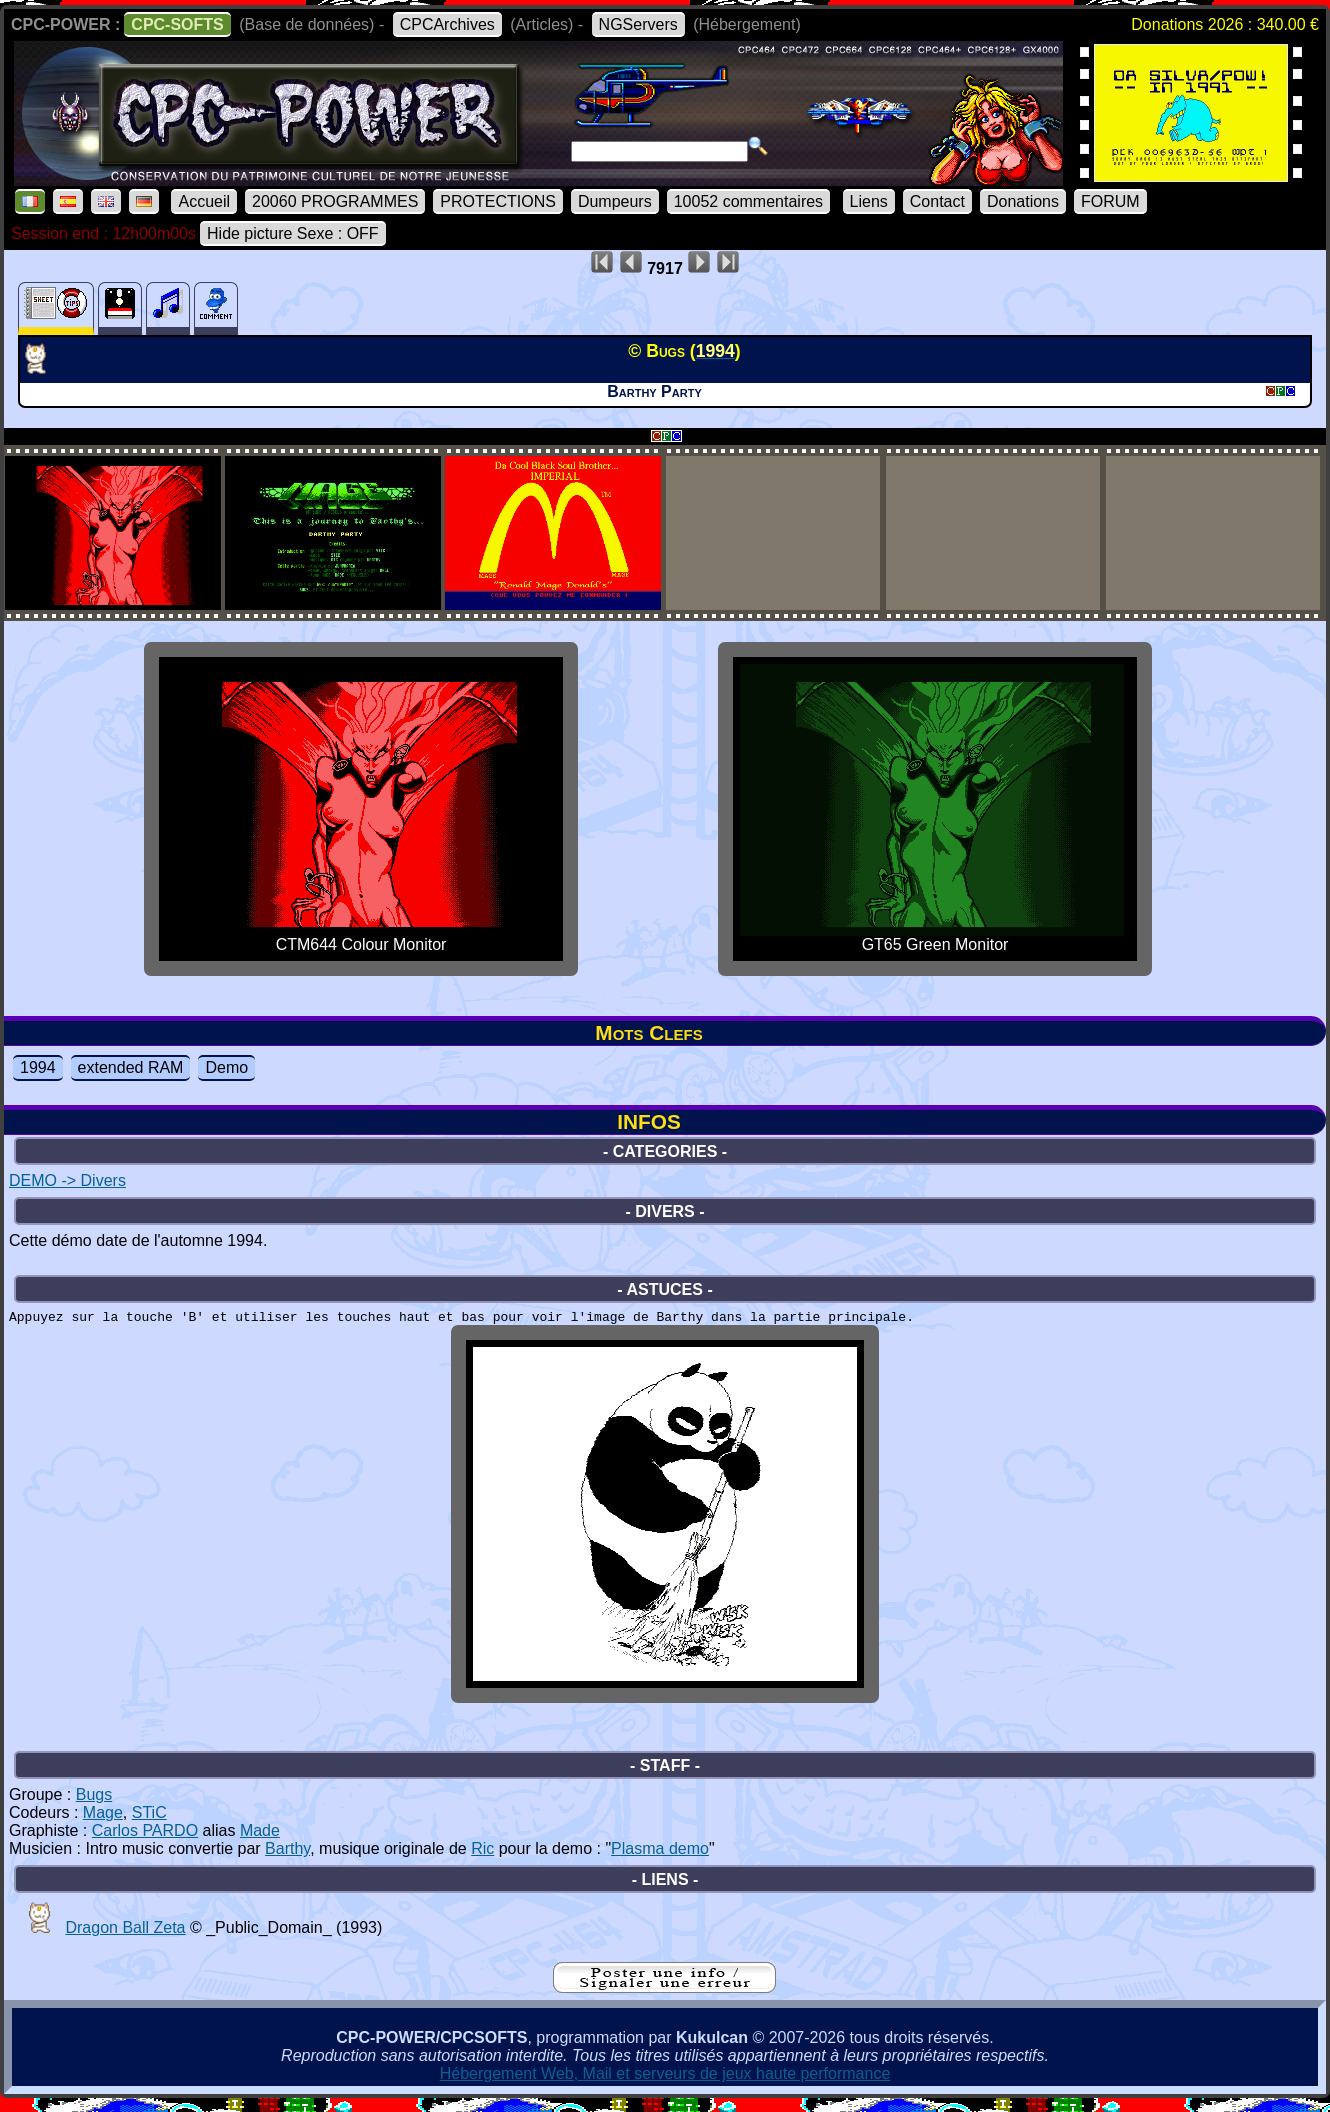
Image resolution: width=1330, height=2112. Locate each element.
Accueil (204, 201)
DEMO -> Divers (67, 1180)
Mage (103, 1821)
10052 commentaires (748, 201)
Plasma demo (660, 1857)
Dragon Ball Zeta (125, 1936)
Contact (937, 201)
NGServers (638, 24)
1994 (38, 1067)
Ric (482, 1857)
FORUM (1110, 201)
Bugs (94, 1803)
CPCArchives (447, 24)
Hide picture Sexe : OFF (293, 233)
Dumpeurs (615, 201)
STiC (149, 1821)
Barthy (287, 1857)
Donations (1023, 201)
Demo (226, 1067)
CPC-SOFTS (177, 24)
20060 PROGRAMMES (335, 201)
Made (260, 1839)
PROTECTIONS (498, 201)
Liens (869, 201)
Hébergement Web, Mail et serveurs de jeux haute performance (665, 2082)
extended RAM (131, 1067)
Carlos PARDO (145, 1839)
